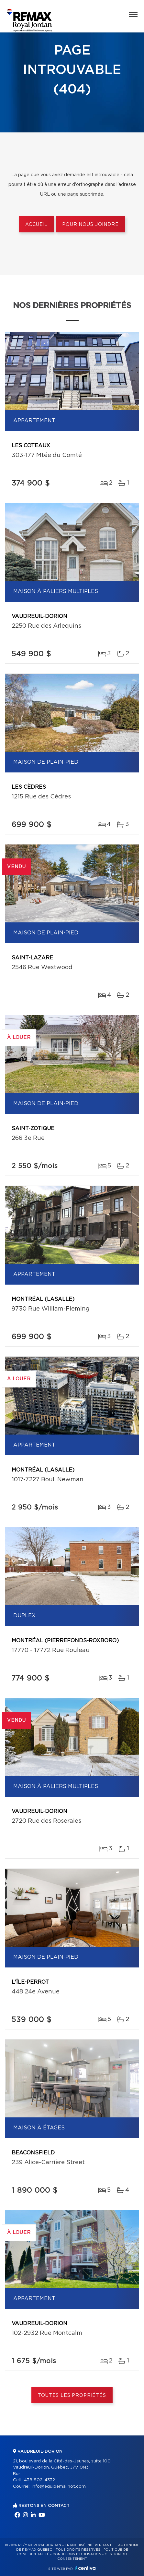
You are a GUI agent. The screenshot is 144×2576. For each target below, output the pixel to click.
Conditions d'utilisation (76, 2554)
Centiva (85, 2568)
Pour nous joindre (90, 224)
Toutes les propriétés (72, 2395)
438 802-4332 (39, 2480)
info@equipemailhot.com (59, 2486)
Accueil (36, 224)
